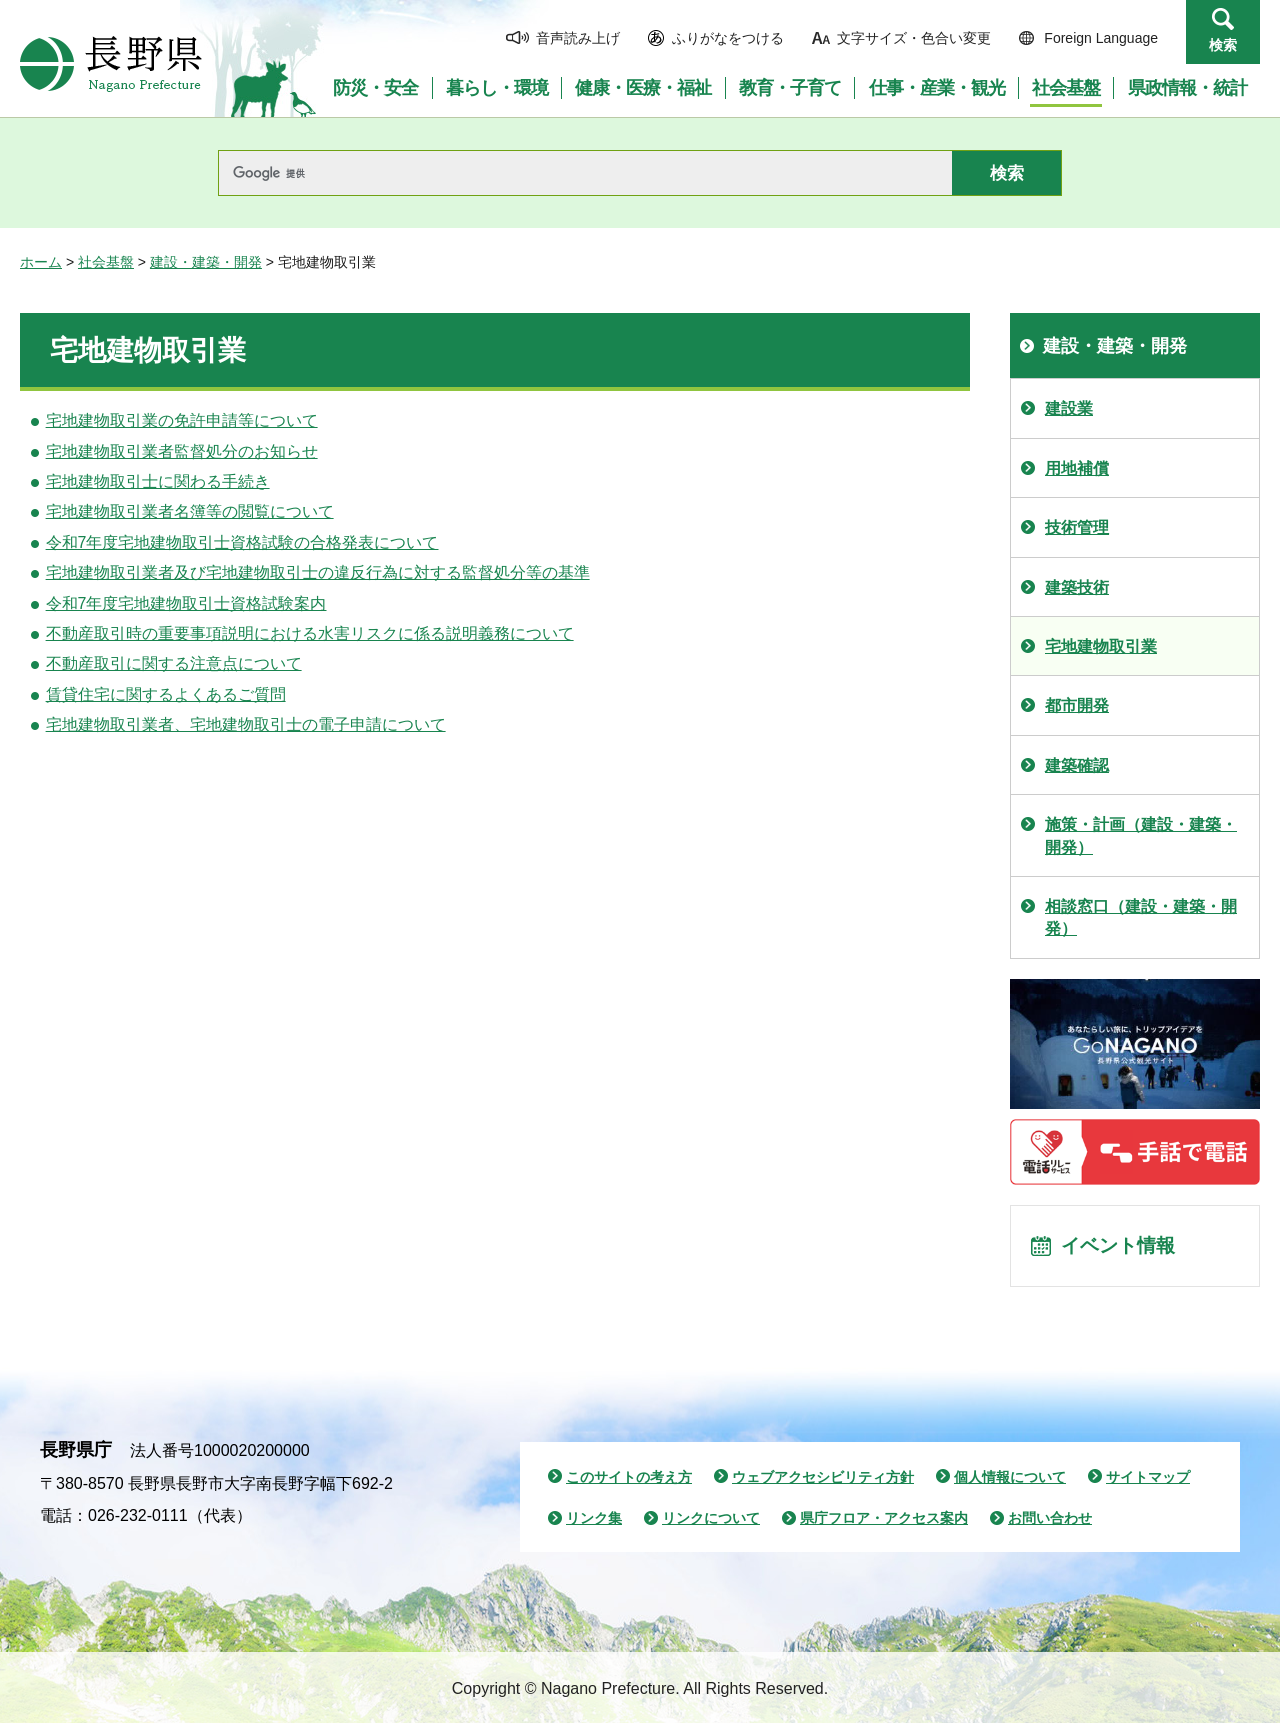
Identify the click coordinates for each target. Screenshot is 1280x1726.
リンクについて (711, 1521)
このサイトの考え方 (629, 1479)
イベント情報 (1121, 1247)
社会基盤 (106, 262)
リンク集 (594, 1521)
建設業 (1069, 408)
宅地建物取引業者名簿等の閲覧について (190, 511)
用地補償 (1077, 468)
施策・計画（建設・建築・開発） (1141, 835)
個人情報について (1010, 1479)
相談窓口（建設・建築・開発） (1141, 917)
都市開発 (1077, 705)
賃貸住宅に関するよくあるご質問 (166, 694)
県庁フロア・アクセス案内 (884, 1521)
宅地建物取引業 (1101, 646)
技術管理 (1077, 527)
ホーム (41, 262)
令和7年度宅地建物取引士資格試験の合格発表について (242, 542)
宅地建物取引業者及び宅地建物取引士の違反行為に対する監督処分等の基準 (318, 572)
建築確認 (1077, 765)
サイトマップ (1148, 1479)
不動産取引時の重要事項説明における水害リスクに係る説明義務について (310, 633)
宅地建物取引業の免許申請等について (182, 420)
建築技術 (1077, 587)
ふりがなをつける (728, 38)
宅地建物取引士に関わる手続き (158, 481)
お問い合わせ (1050, 1521)
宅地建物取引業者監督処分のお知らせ (182, 451)
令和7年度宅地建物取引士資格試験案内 (186, 603)
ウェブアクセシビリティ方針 (823, 1479)
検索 (1223, 45)
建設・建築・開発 (206, 262)
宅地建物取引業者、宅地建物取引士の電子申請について (246, 724)
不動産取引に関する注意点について (174, 663)
